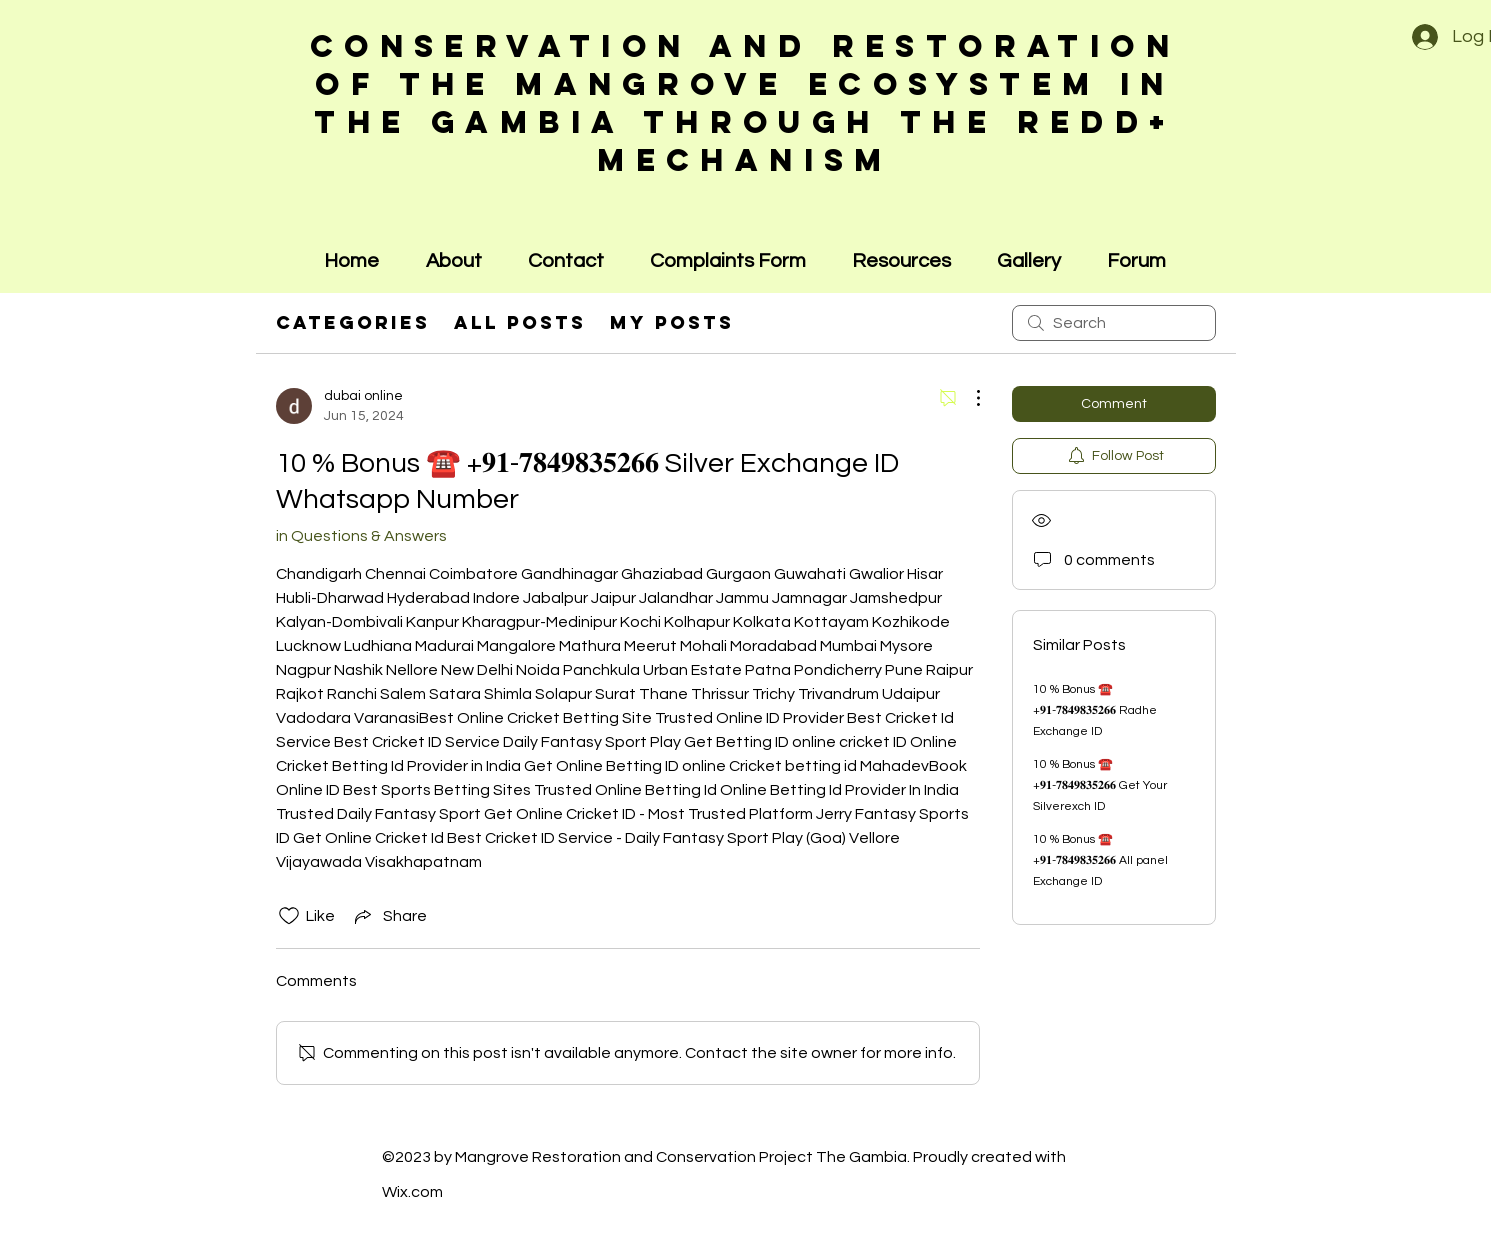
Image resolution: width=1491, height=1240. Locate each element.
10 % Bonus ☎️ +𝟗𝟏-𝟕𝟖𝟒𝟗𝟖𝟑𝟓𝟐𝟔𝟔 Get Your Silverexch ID (1100, 785)
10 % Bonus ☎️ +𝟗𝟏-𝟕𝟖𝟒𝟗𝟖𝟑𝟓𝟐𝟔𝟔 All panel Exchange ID (1100, 860)
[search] (1114, 323)
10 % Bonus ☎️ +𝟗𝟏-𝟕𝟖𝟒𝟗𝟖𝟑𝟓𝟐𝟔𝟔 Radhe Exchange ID (1095, 710)
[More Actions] (968, 398)
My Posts (672, 322)
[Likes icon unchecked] (289, 916)
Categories (353, 322)
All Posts (520, 322)
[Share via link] (389, 916)
